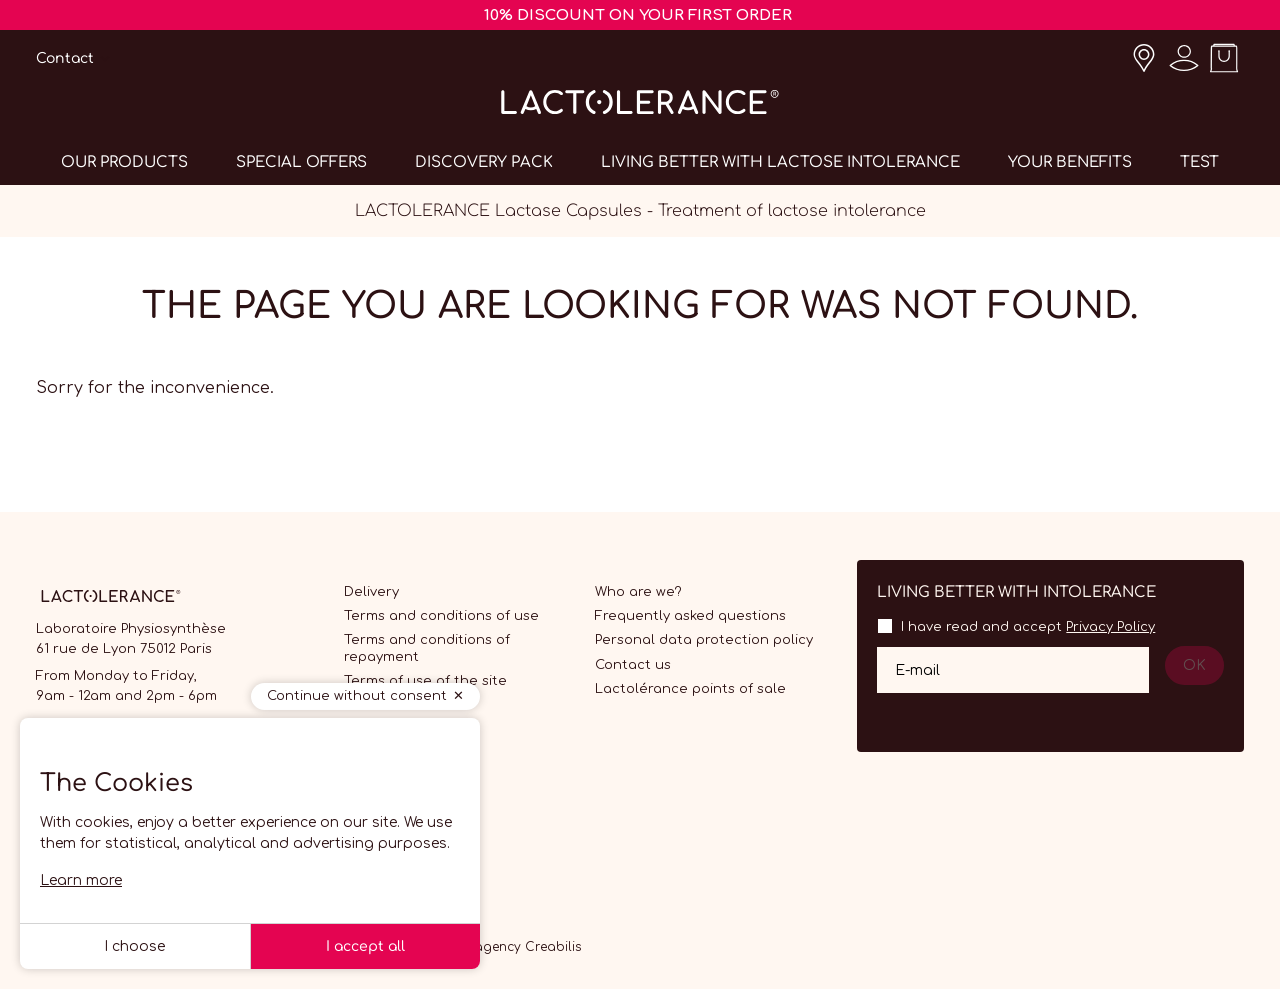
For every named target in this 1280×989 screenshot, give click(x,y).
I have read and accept (1028, 627)
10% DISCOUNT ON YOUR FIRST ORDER (638, 15)
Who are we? (638, 592)
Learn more (81, 880)
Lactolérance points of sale (690, 689)
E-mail (917, 669)
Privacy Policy (1110, 627)
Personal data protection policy (704, 640)
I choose (134, 946)
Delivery (371, 592)
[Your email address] (1013, 670)
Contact (65, 58)
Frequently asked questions (690, 616)
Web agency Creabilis (512, 947)
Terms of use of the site (425, 681)
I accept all (365, 946)
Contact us (633, 665)
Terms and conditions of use (441, 616)
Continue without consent (357, 696)
